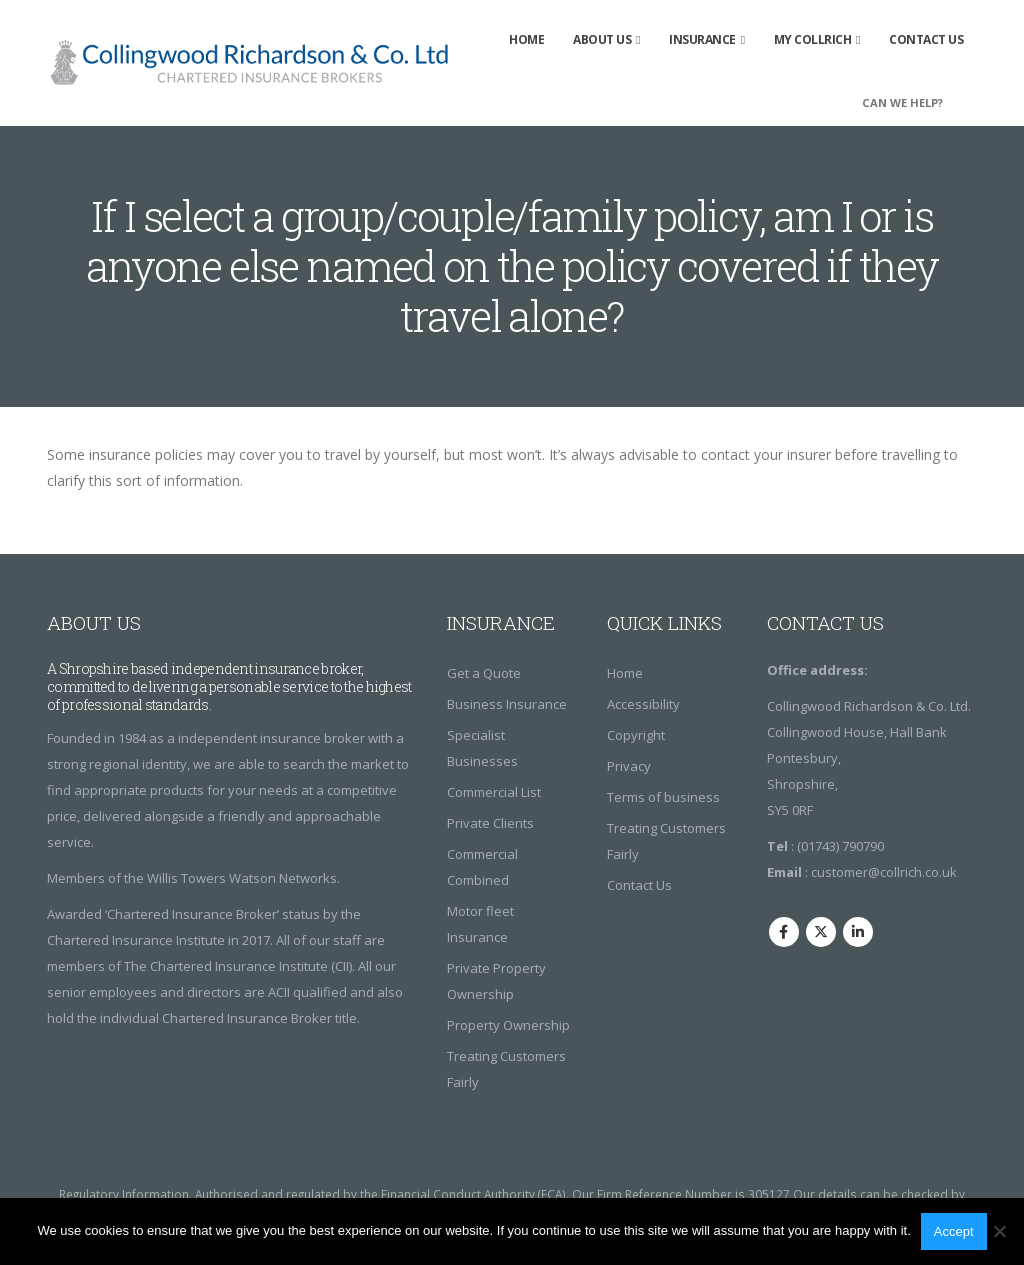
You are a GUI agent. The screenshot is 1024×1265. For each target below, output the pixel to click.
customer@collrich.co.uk (884, 872)
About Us (602, 39)
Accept (954, 1231)
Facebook (784, 932)
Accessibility (643, 704)
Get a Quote (484, 673)
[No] (999, 1231)
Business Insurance (507, 704)
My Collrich (813, 39)
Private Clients (490, 823)
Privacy (629, 766)
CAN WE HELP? (902, 102)
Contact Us (926, 39)
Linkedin (858, 932)
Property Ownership (508, 1025)
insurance (702, 39)
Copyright (636, 735)
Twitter (821, 932)
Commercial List (494, 792)
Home (526, 39)
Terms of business (663, 797)
